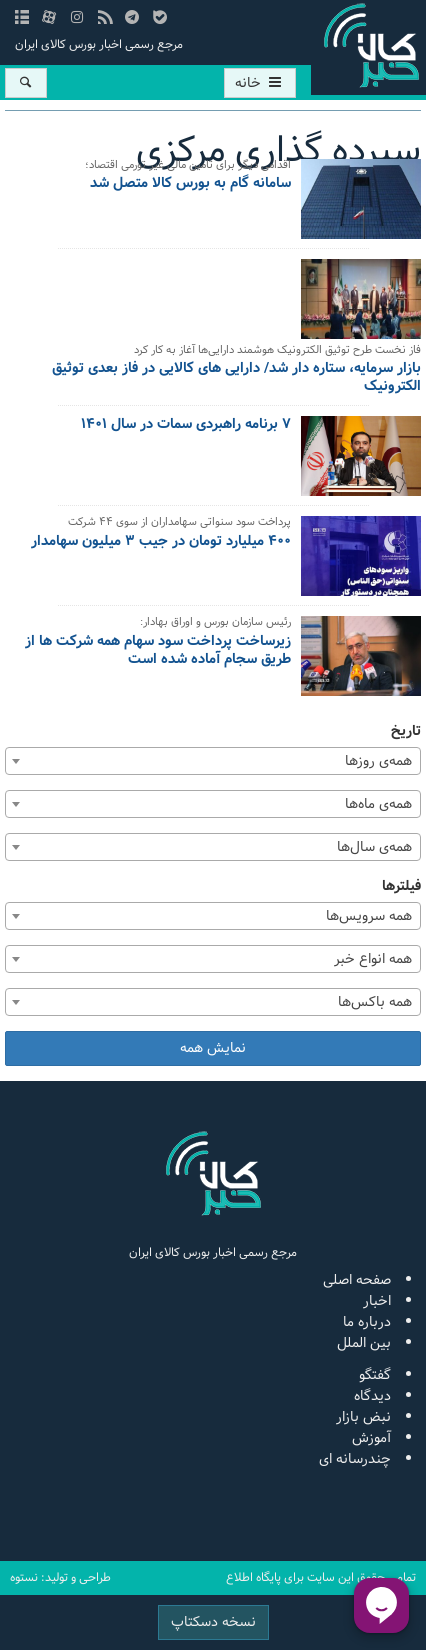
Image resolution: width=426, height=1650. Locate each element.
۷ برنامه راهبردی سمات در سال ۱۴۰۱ (186, 426)
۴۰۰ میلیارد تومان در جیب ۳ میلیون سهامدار (161, 543)
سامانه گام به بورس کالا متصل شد (190, 185)
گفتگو (375, 1375)
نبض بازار (363, 1417)
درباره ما (367, 1322)
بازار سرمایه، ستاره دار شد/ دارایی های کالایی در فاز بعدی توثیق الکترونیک (236, 379)
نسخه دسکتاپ (213, 1622)
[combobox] (213, 761)
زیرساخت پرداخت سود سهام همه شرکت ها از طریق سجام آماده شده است (158, 652)
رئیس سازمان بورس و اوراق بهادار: (215, 623)
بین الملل (364, 1343)
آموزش (371, 1438)
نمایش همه (213, 1048)
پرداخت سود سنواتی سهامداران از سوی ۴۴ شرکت (179, 523)
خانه (260, 83)
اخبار (377, 1301)
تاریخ (406, 731)
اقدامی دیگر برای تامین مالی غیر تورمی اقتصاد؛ (188, 166)
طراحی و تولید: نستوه (60, 1578)
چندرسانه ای (355, 1459)
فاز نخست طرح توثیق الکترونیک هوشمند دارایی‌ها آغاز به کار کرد (277, 351)
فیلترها (401, 886)
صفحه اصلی (357, 1280)
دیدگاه (372, 1396)
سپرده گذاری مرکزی (278, 151)
